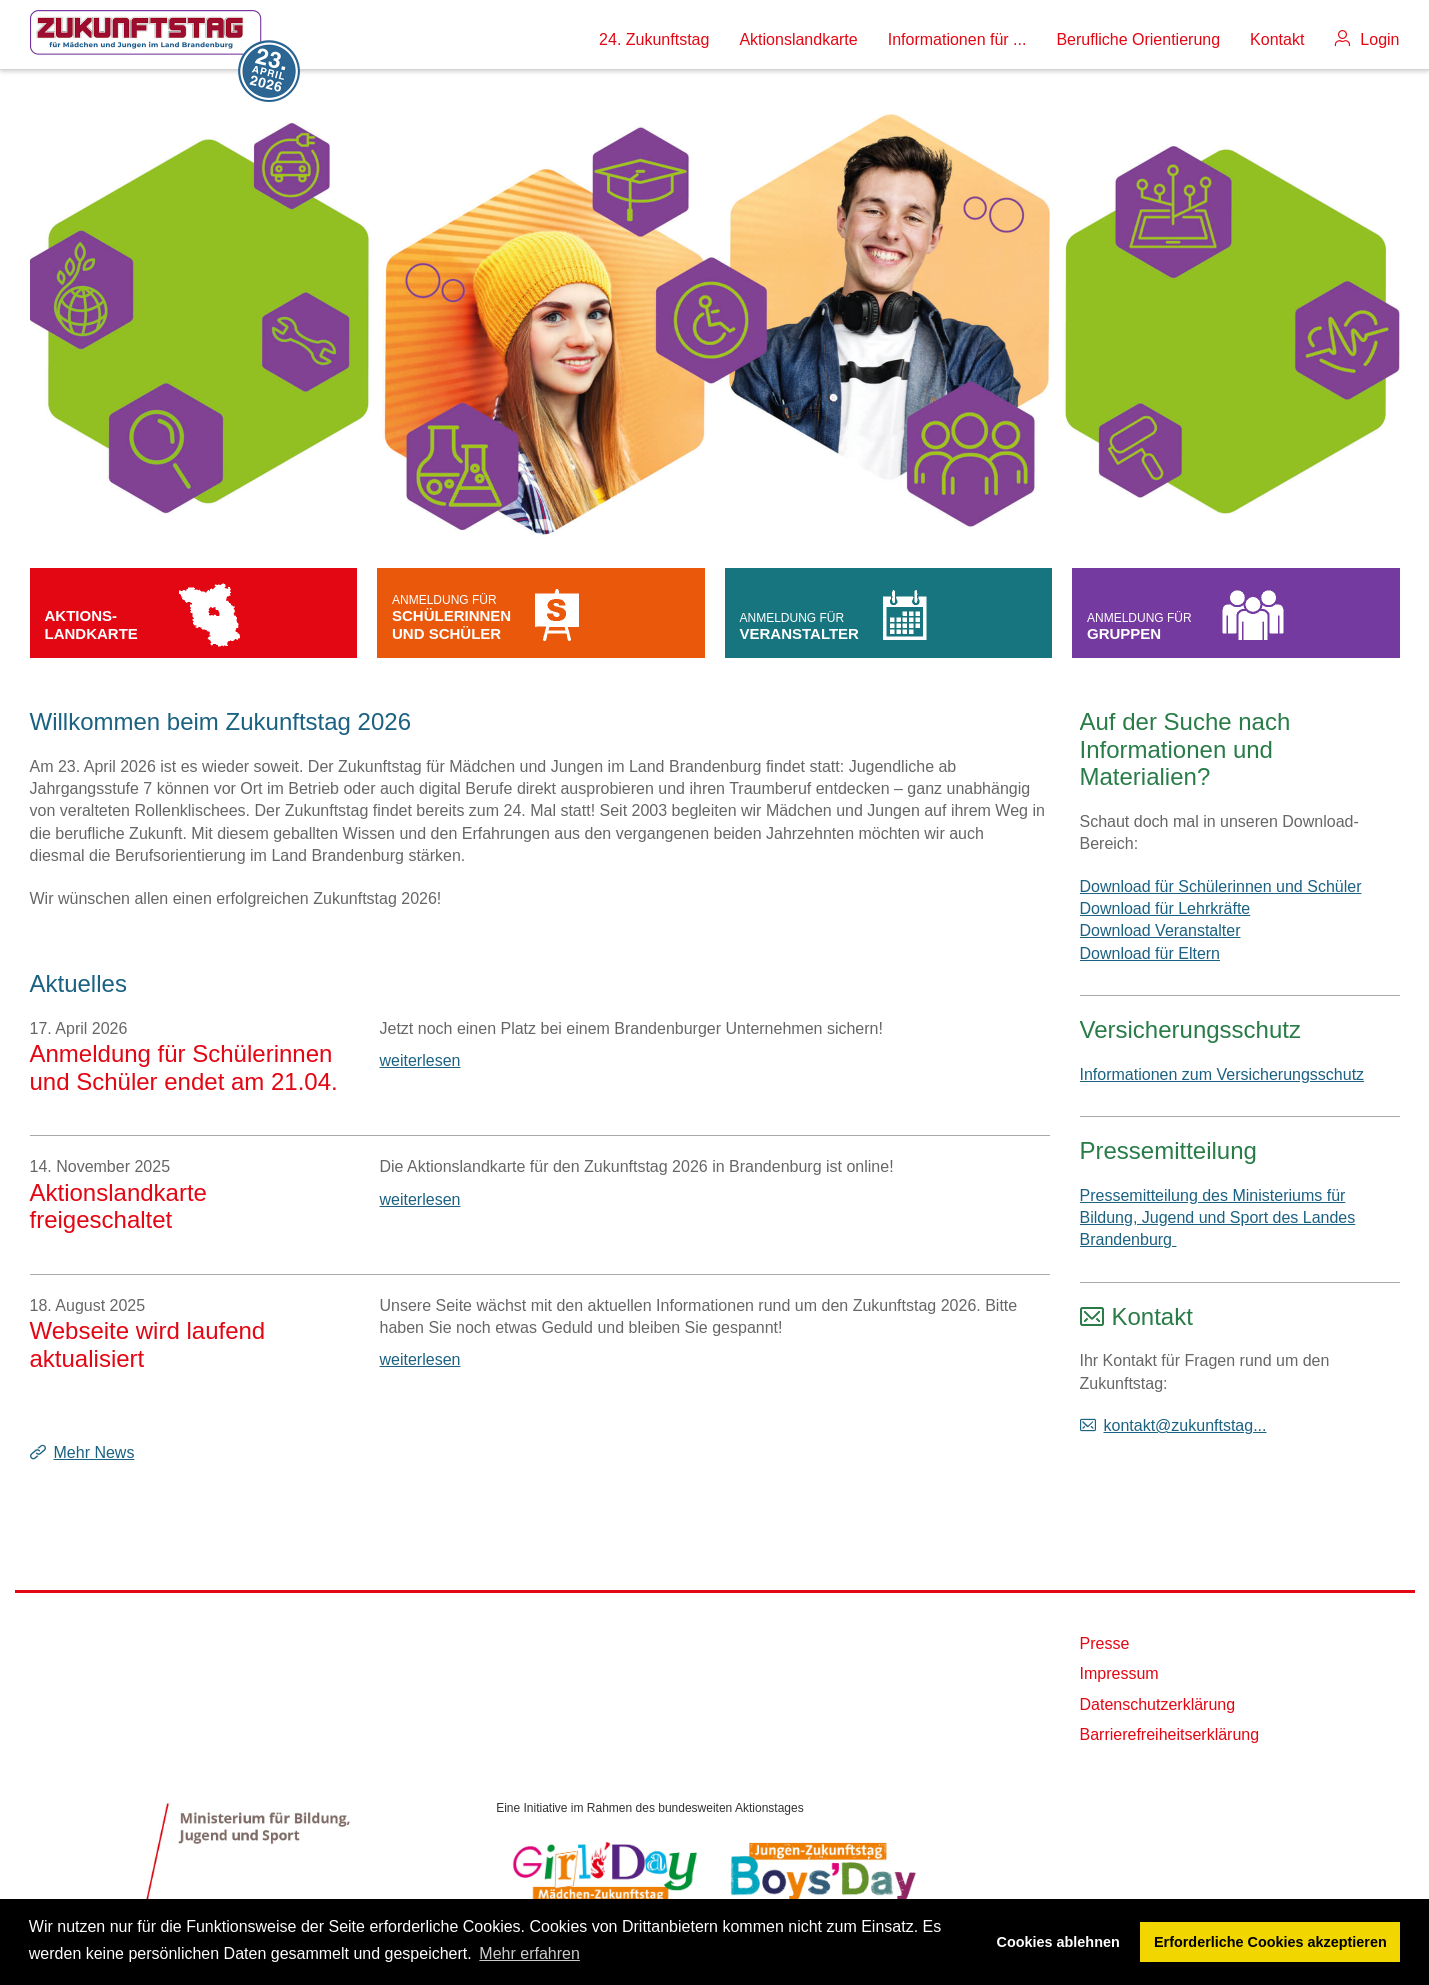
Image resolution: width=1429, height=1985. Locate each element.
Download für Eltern (1150, 953)
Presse (1105, 1643)
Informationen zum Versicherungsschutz (1222, 1074)
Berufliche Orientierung (1138, 39)
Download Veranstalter (1160, 930)
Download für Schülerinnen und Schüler (1221, 886)
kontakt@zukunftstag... (1185, 1425)
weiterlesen (420, 1060)
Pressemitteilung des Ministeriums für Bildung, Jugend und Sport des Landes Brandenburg (1218, 1218)
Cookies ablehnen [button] (1058, 1942)
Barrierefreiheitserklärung (1170, 1734)
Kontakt (1277, 39)
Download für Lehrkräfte (1165, 908)
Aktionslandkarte (798, 39)
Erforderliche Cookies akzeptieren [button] (1270, 1942)
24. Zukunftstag (654, 39)
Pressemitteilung (1168, 1150)
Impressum (1119, 1673)
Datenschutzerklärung (1158, 1704)
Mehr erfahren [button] (529, 1953)
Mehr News (94, 1452)
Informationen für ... (957, 39)
